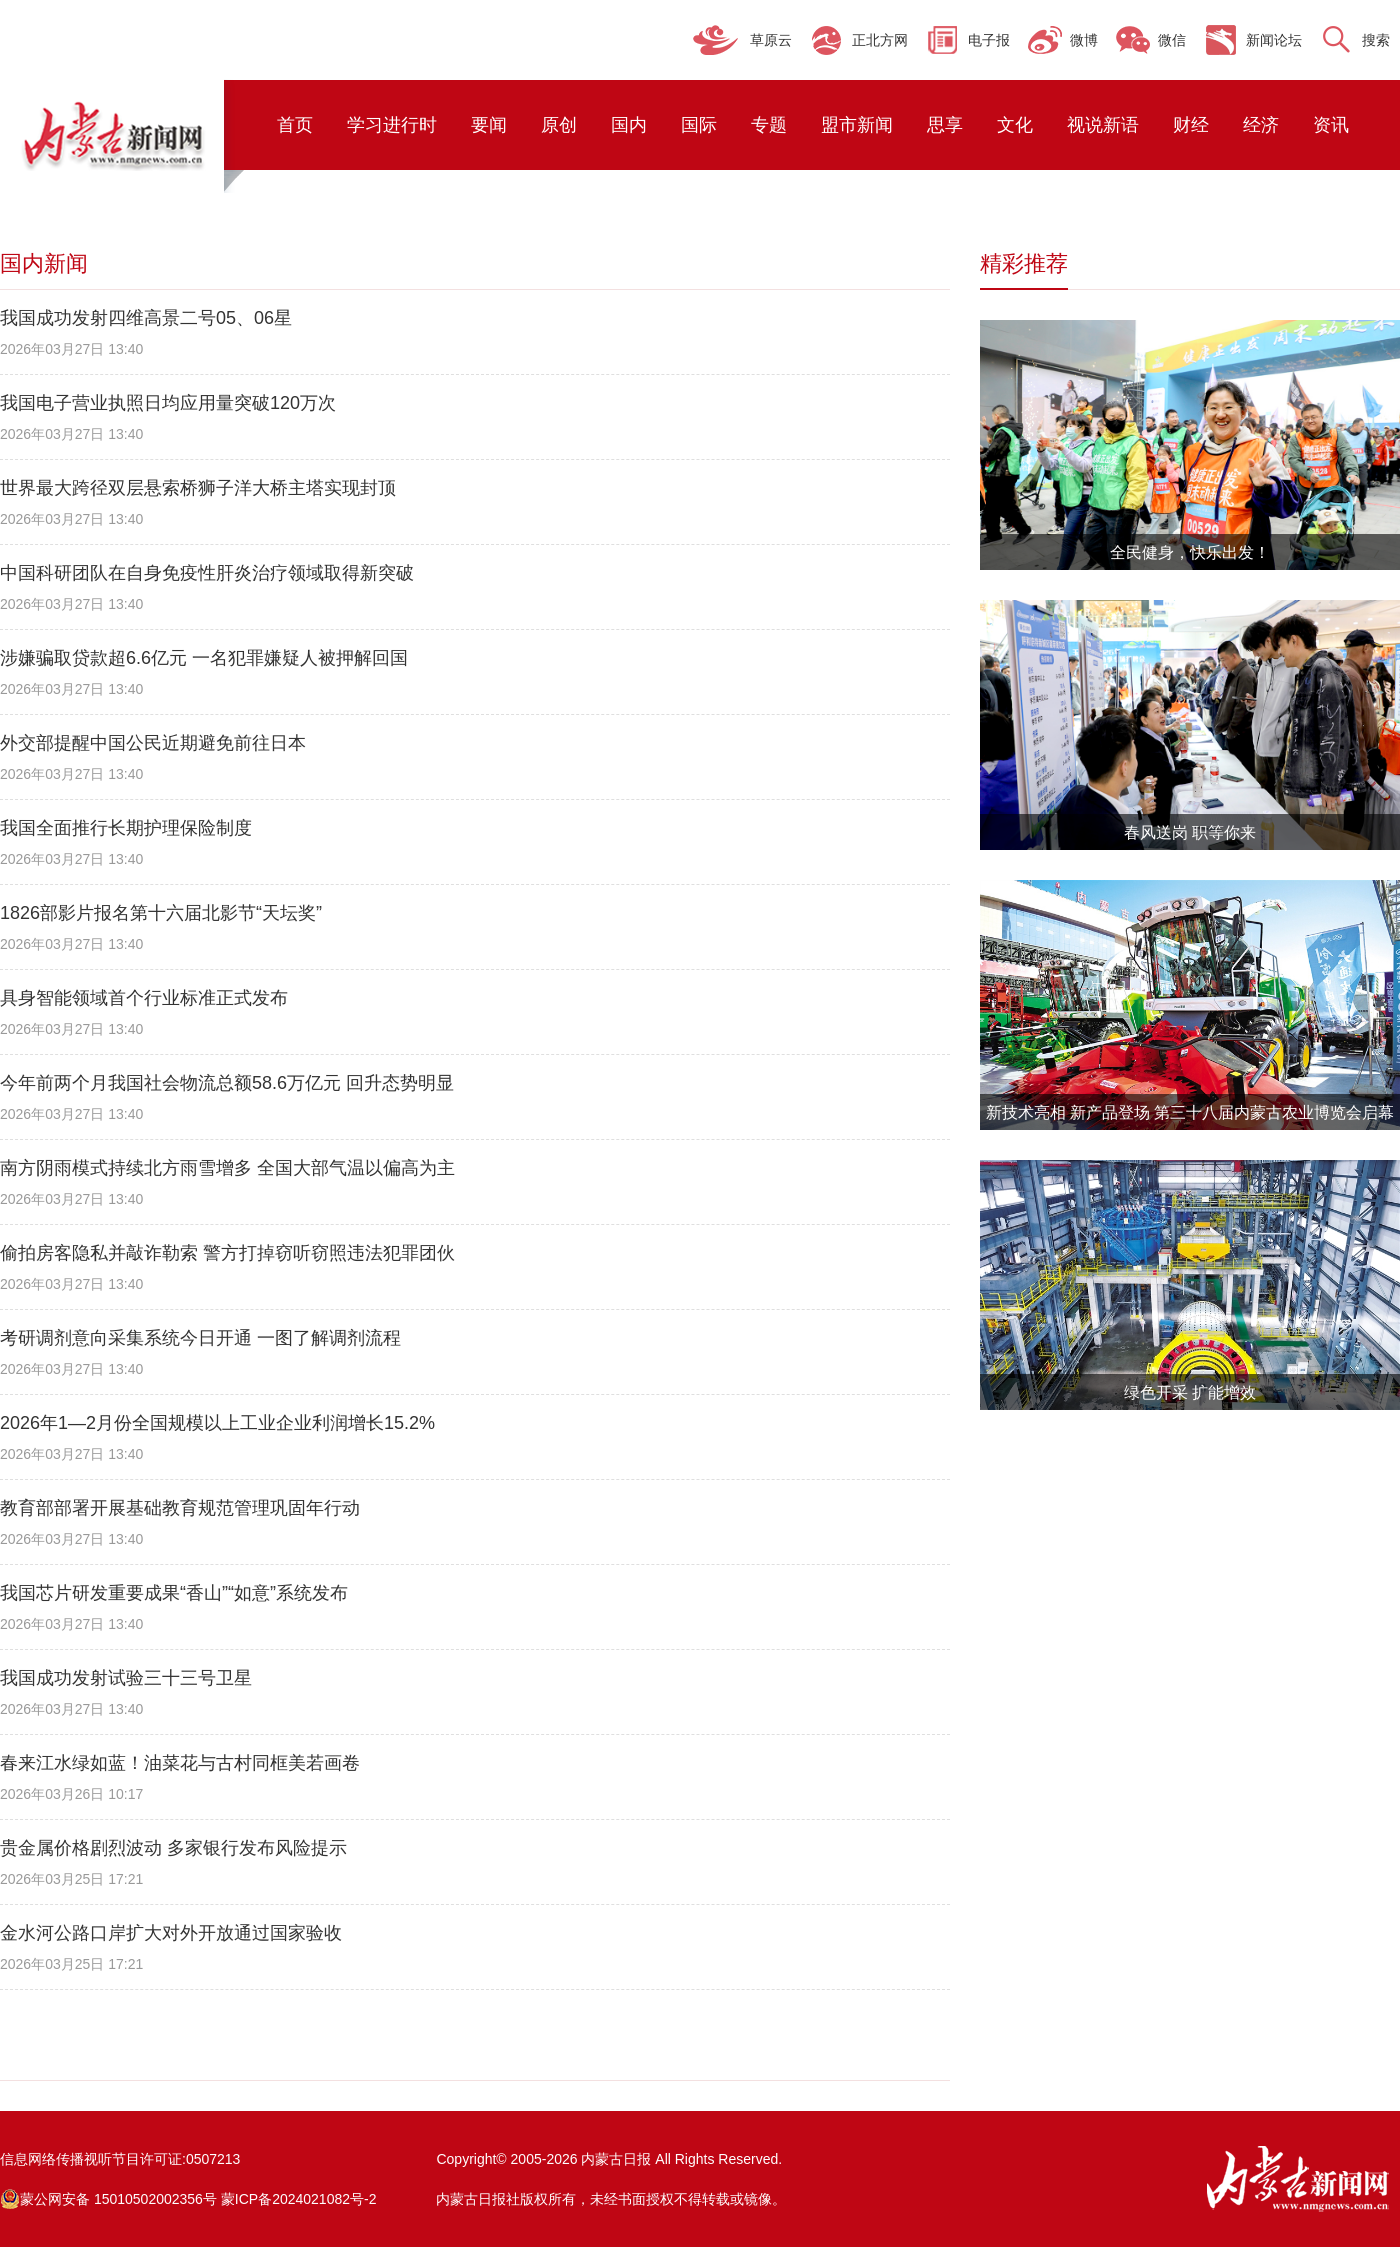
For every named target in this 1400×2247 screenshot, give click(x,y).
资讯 (1331, 125)
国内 (629, 125)
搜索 (1376, 40)
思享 (945, 125)
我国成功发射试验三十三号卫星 (126, 1678)
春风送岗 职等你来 (1190, 832)
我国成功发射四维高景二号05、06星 (146, 318)
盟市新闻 (857, 125)
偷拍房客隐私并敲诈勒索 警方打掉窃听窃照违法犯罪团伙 (227, 1253)
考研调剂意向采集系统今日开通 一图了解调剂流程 (200, 1338)
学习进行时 (392, 125)
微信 (1172, 40)
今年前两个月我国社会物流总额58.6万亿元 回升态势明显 (227, 1083)
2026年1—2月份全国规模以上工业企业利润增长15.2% (217, 1423)
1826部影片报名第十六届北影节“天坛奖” (161, 913)
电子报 (989, 40)
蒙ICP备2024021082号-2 (299, 2199)
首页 (295, 125)
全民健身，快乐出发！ (1190, 552)
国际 (699, 125)
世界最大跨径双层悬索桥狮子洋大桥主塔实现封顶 (198, 488)
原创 (559, 125)
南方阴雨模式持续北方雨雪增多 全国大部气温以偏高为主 (227, 1168)
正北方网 (880, 40)
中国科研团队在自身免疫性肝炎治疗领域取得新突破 (207, 573)
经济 (1261, 125)
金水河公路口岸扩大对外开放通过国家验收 (171, 1933)
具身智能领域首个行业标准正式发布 (144, 998)
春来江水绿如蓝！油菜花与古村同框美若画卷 (180, 1763)
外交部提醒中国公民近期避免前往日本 (153, 743)
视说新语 (1103, 125)
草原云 (771, 40)
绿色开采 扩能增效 (1190, 1392)
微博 (1084, 40)
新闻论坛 (1274, 40)
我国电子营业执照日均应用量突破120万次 (168, 403)
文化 (1015, 125)
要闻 (489, 125)
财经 (1191, 125)
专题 (769, 125)
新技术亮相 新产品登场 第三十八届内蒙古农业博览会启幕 (1190, 1112)
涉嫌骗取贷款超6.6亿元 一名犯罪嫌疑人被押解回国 (204, 658)
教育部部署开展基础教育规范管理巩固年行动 (180, 1508)
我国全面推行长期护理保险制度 (126, 828)
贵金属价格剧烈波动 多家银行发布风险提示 (173, 1848)
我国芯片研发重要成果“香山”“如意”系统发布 (174, 1593)
